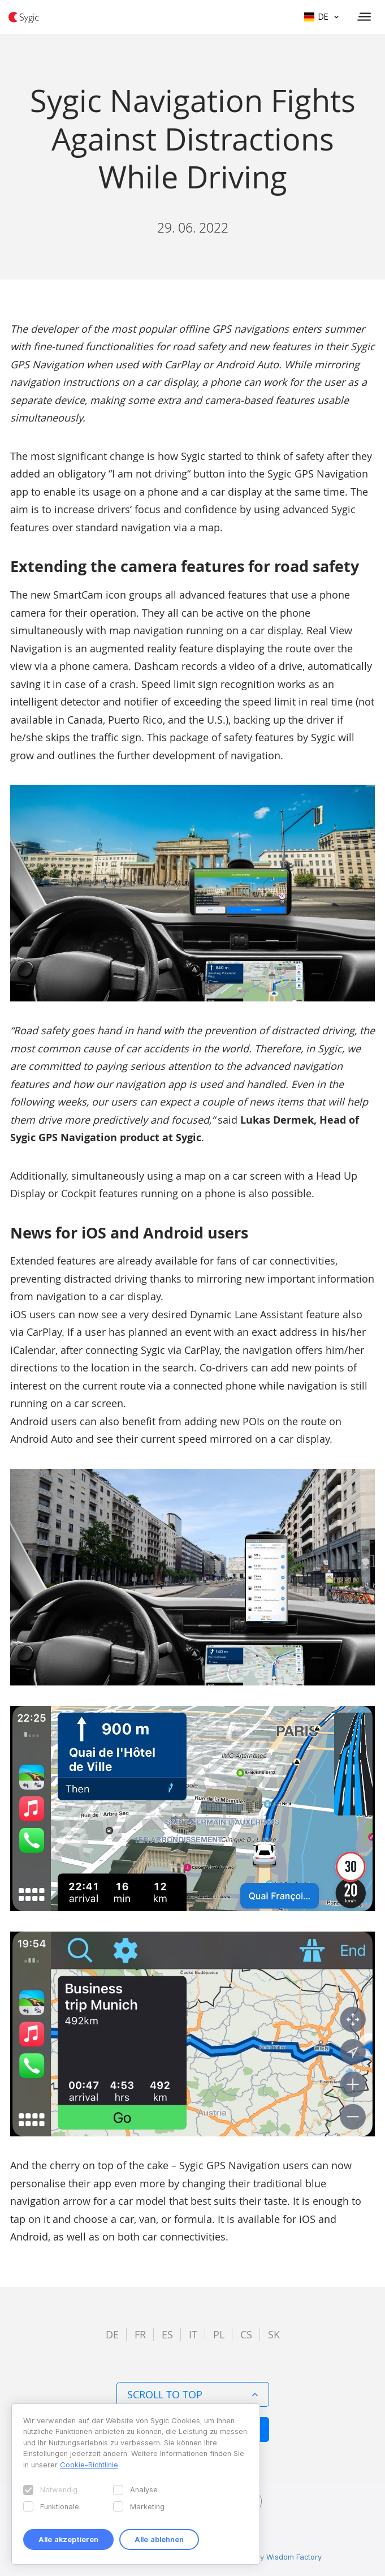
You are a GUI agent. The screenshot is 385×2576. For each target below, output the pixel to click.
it (193, 2334)
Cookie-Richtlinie (89, 2464)
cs (246, 2334)
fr (140, 2334)
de (112, 2334)
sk (274, 2334)
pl (218, 2334)
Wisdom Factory (294, 2556)
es (167, 2334)
